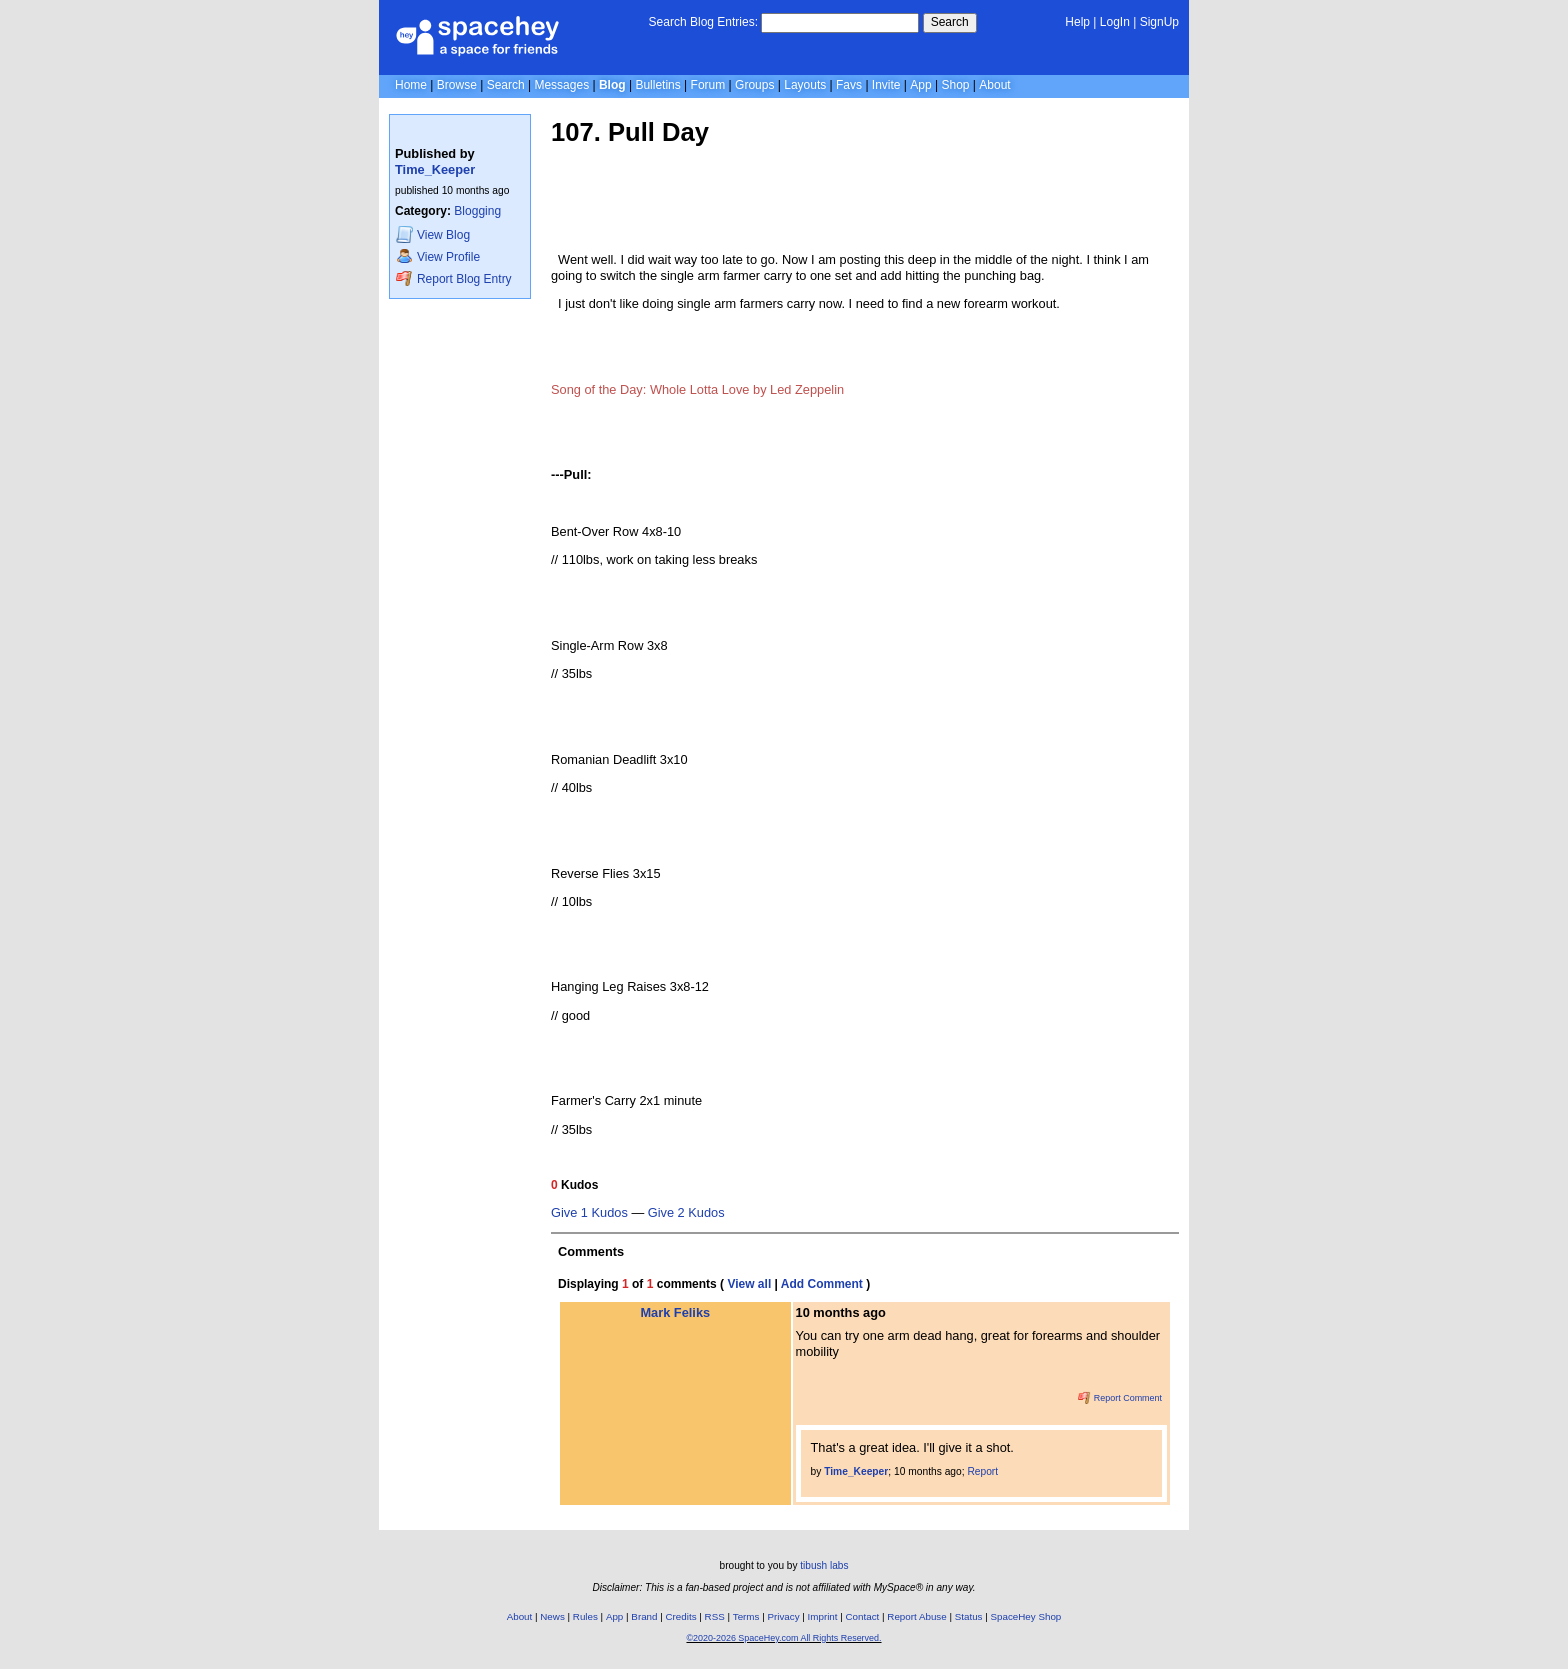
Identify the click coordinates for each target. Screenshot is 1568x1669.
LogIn (1115, 22)
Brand (644, 1616)
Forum (708, 85)
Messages (561, 85)
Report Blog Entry (453, 278)
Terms (746, 1616)
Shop (955, 85)
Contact (863, 1616)
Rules (585, 1616)
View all (749, 1284)
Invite (886, 85)
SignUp (1159, 22)
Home (411, 85)
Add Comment (822, 1284)
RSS (715, 1616)
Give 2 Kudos (686, 1213)
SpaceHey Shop (1026, 1616)
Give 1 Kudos (589, 1213)
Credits (681, 1616)
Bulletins (657, 85)
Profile (438, 256)
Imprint (823, 1616)
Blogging (477, 211)
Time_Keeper (435, 169)
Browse (457, 85)
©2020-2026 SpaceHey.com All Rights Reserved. (783, 1638)
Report (982, 1471)
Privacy (783, 1616)
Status (969, 1616)
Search (950, 22)
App (920, 85)
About (994, 85)
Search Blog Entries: (703, 22)
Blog (612, 85)
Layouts (805, 85)
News (552, 1616)
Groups (754, 85)
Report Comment (1120, 1398)
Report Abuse (916, 1616)
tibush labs (824, 1565)
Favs (849, 85)
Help (1077, 22)
